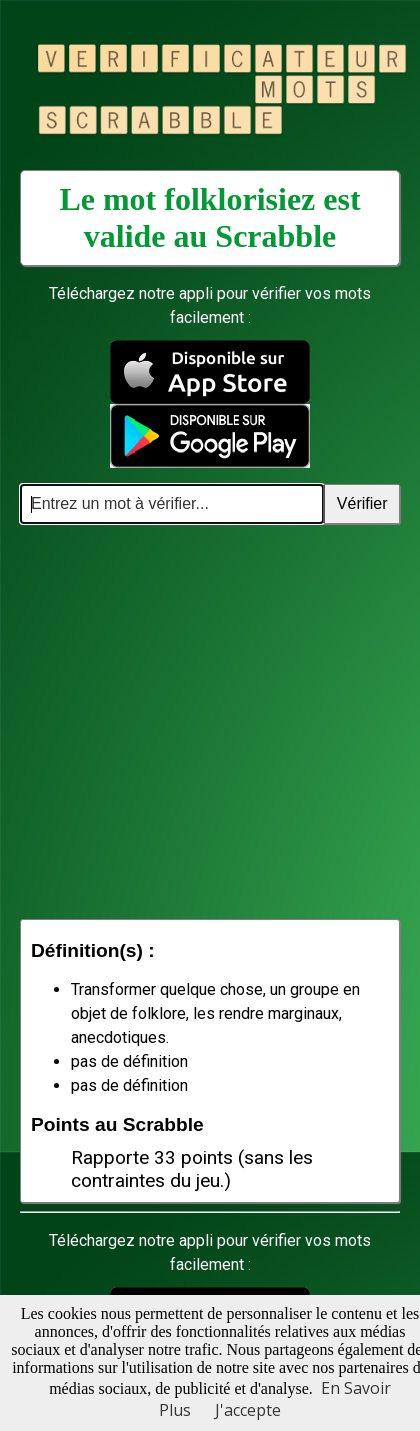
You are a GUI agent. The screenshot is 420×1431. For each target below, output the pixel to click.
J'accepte (248, 1410)
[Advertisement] (187, 721)
